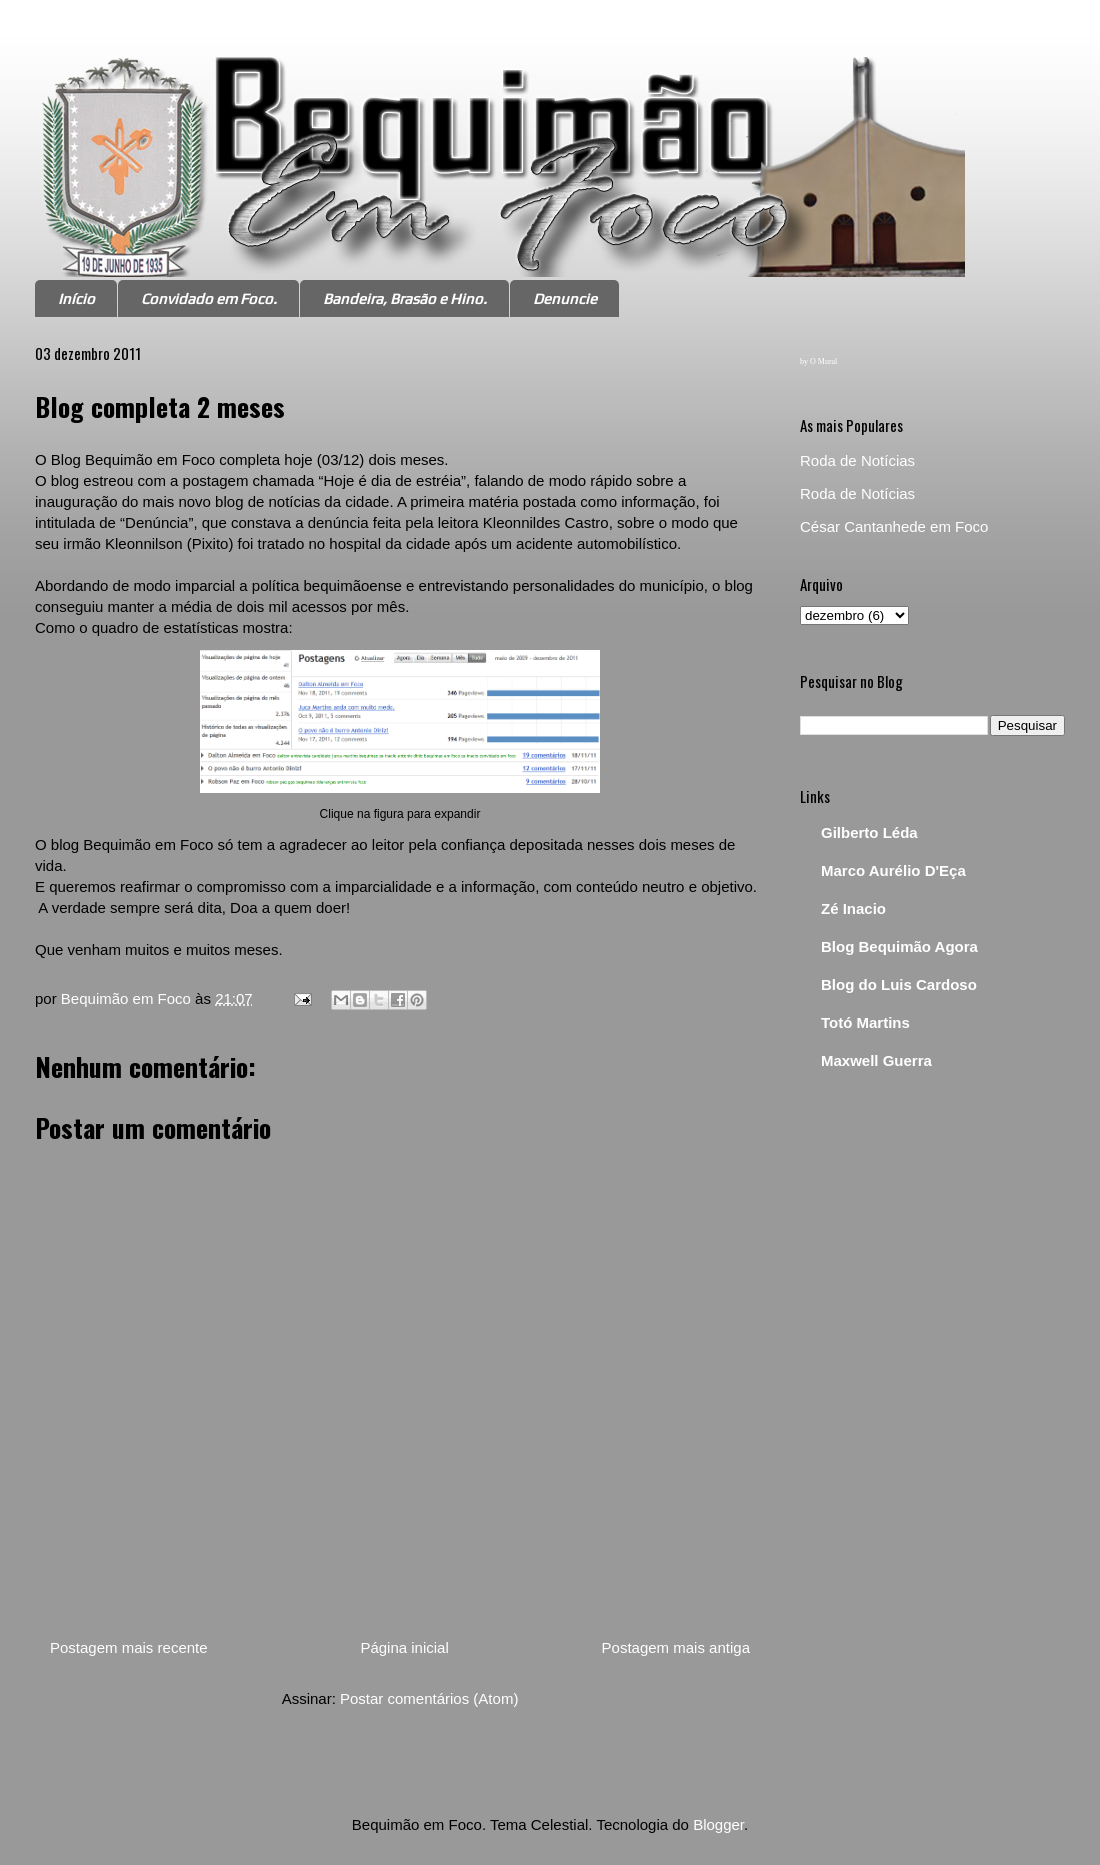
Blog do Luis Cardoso (899, 984)
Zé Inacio (853, 908)
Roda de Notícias (857, 460)
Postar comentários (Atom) (429, 1698)
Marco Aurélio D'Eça (893, 870)
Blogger (718, 1824)
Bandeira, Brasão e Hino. (405, 298)
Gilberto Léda (869, 832)
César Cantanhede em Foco (894, 526)
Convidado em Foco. (209, 298)
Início (76, 298)
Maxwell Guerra (876, 1060)
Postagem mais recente (129, 1647)
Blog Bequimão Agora (899, 946)
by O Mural (818, 361)
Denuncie (565, 298)
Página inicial (404, 1647)
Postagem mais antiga (676, 1647)
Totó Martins (865, 1022)
